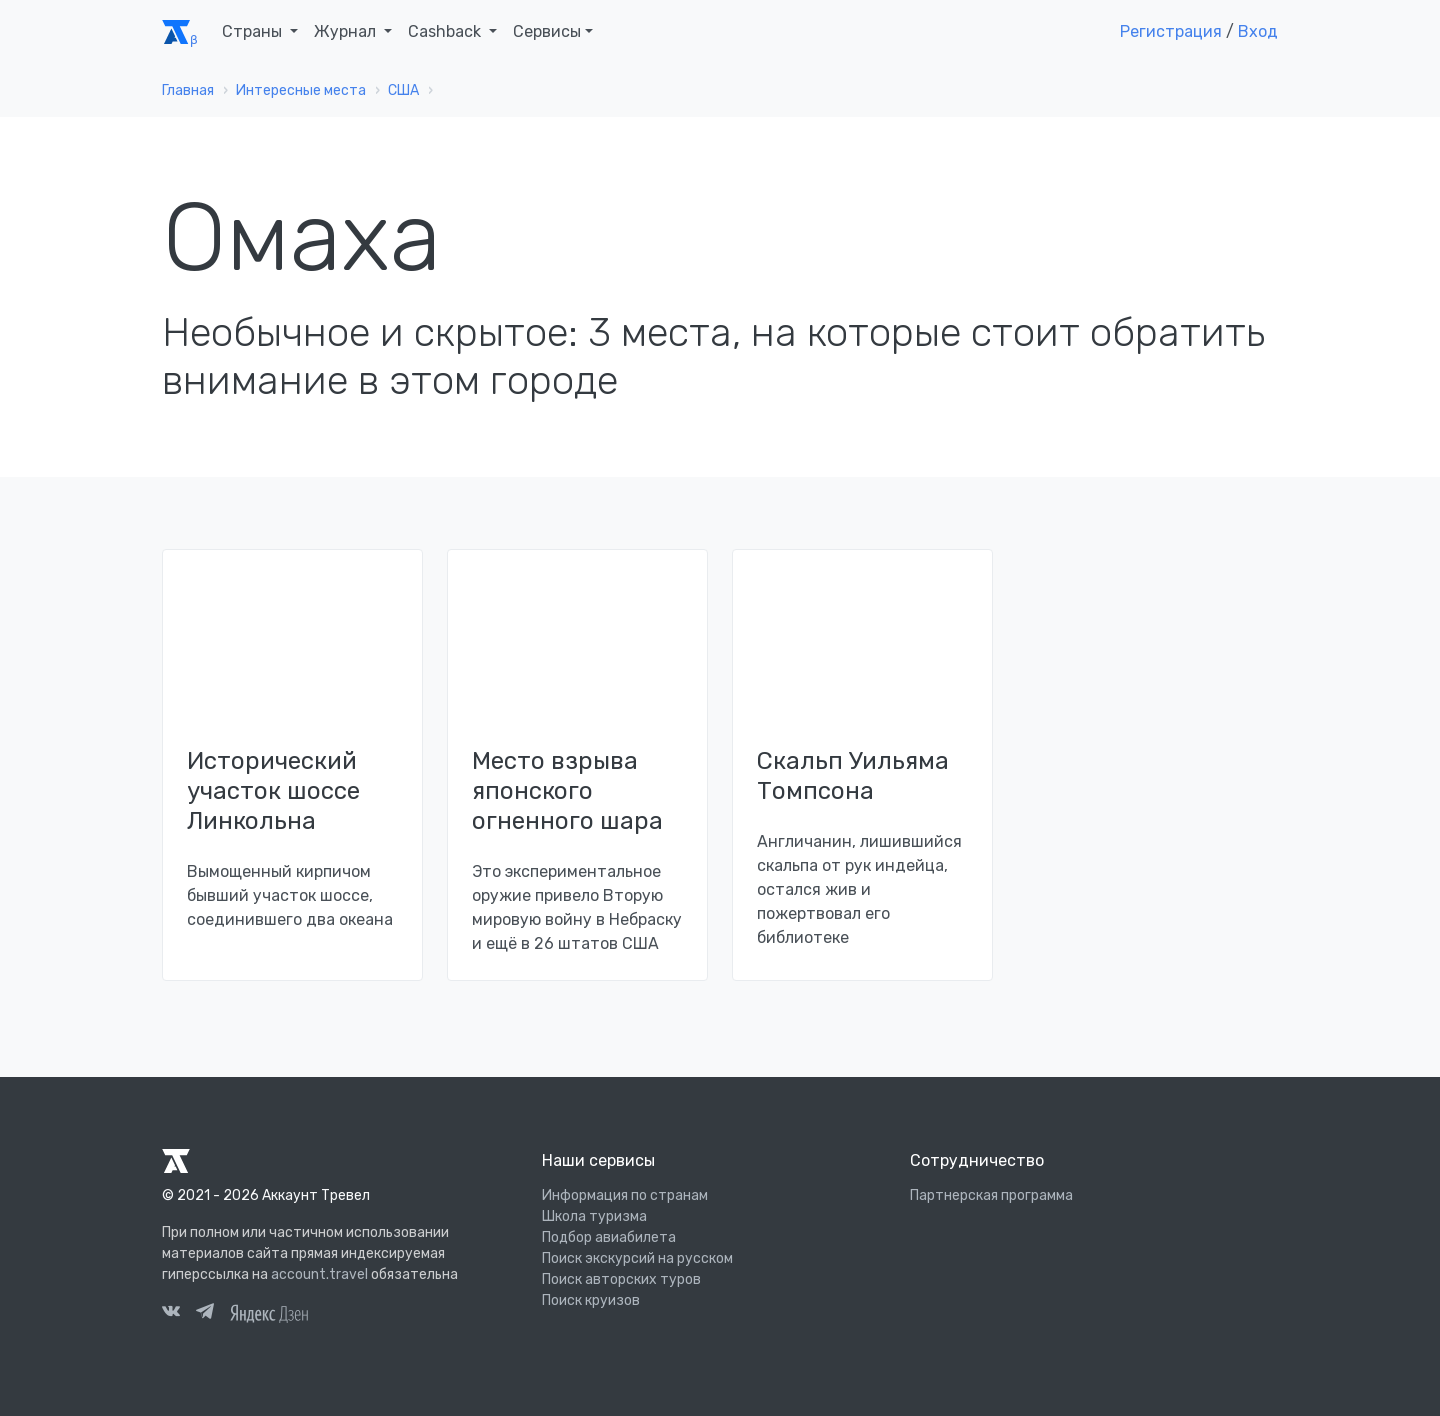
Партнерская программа (991, 1195)
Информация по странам (625, 1195)
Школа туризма (594, 1216)
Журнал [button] (347, 31)
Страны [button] (254, 31)
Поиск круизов (591, 1300)
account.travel (319, 1274)
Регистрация (1171, 31)
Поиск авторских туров (621, 1279)
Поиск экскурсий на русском (637, 1258)
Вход (1258, 31)
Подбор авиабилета (609, 1237)
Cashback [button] (446, 31)
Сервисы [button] (547, 31)
